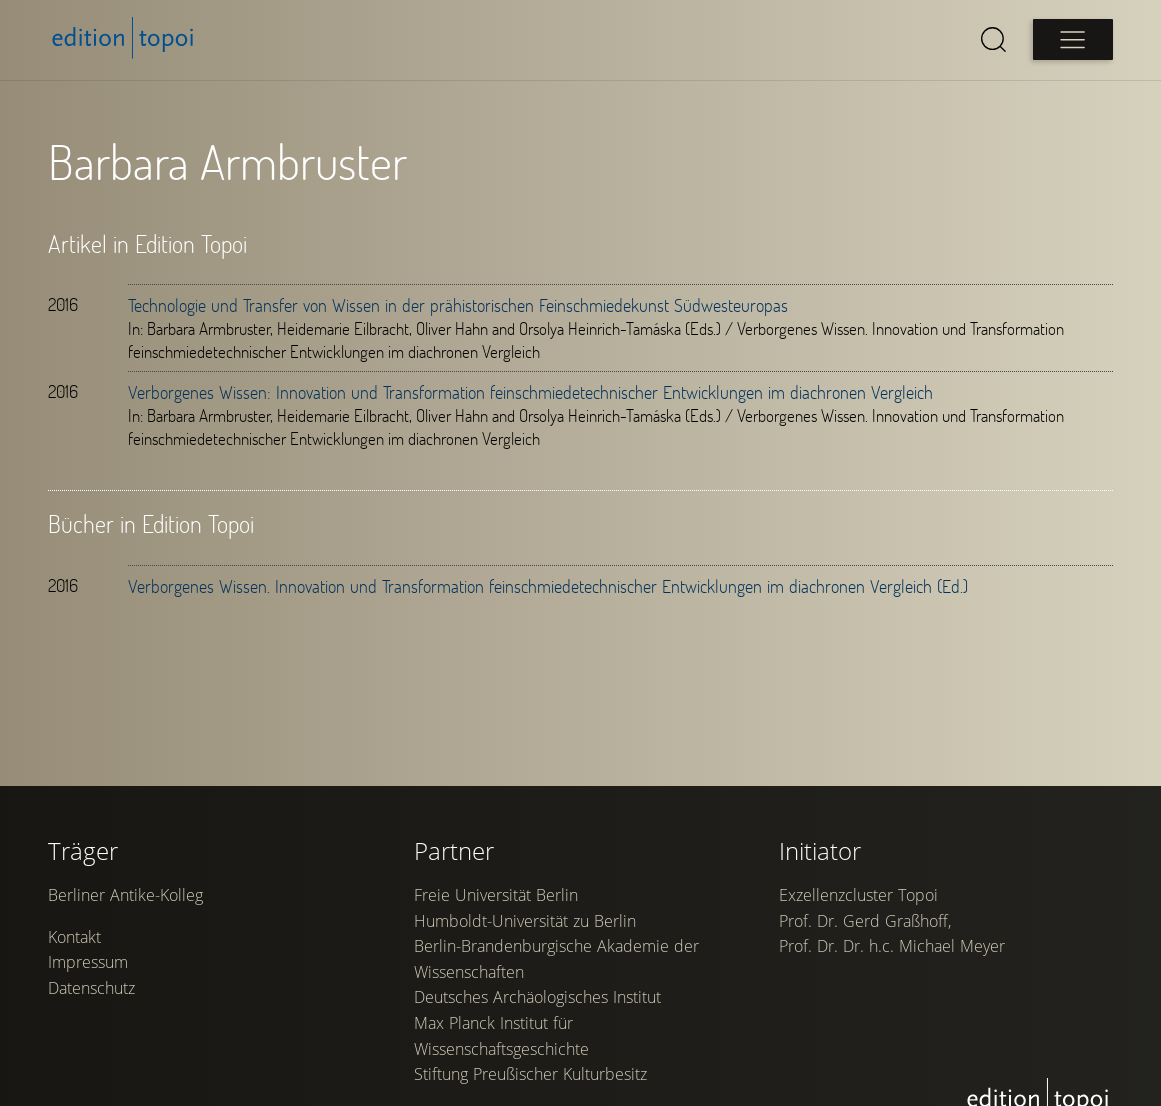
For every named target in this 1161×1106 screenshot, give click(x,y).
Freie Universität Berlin (496, 895)
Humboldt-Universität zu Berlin (525, 921)
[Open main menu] (1073, 39)
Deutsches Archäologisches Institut (537, 997)
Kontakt (74, 937)
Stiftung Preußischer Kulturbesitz (530, 1074)
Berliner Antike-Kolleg (125, 895)
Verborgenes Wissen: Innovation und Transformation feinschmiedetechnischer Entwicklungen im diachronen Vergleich (530, 392)
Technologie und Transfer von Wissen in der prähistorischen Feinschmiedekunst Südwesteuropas (458, 305)
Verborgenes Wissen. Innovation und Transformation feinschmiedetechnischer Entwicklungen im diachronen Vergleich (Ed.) (548, 586)
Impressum (88, 962)
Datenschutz (91, 988)
